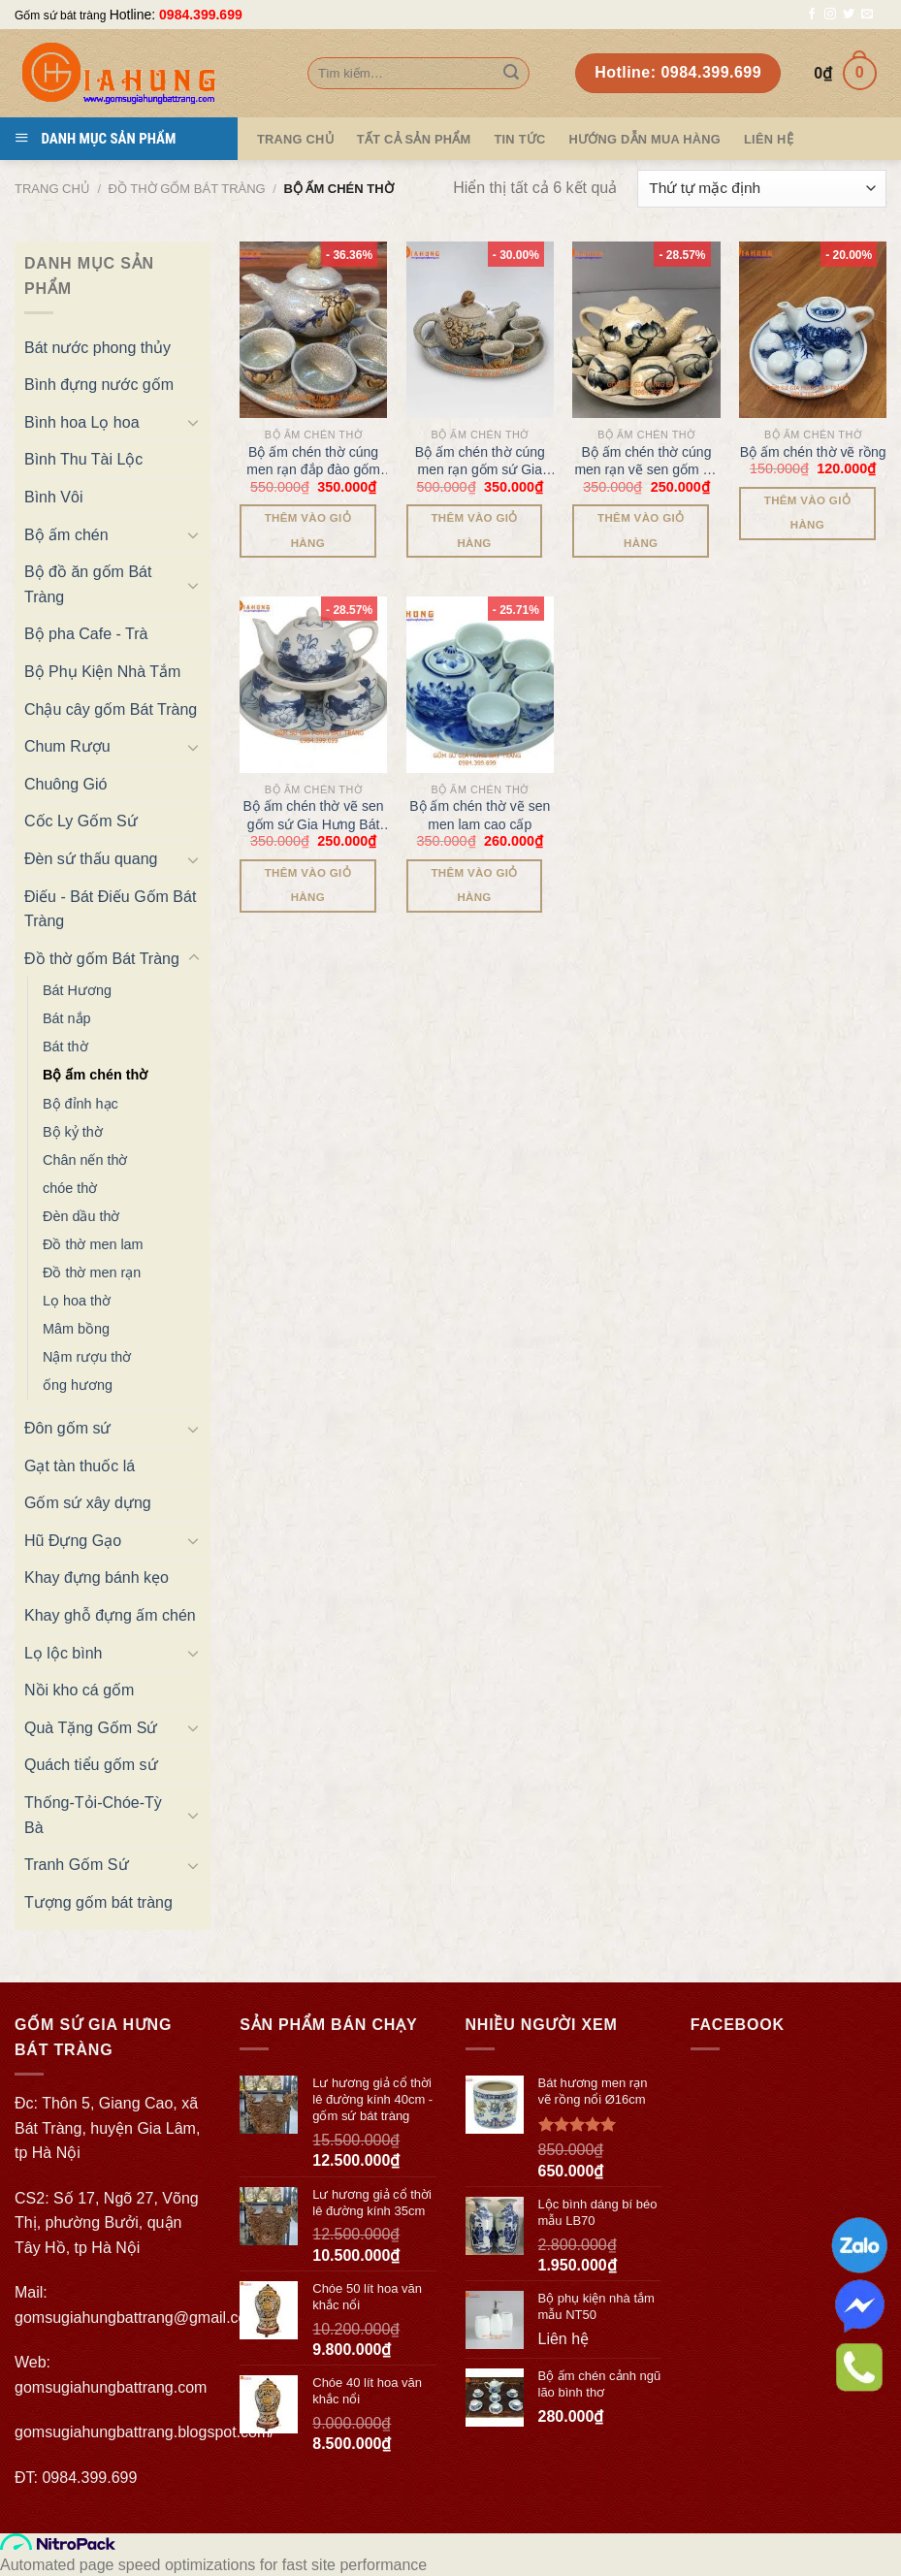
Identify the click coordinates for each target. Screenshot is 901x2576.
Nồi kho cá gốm (79, 1690)
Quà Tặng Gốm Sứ (90, 1728)
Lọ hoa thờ (77, 1300)
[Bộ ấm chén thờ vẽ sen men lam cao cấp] (480, 684)
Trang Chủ (295, 139)
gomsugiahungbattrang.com (111, 2387)
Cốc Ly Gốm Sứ (81, 821)
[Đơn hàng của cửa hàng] (761, 189)
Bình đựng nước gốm (99, 384)
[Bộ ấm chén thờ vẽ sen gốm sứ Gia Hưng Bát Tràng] (313, 684)
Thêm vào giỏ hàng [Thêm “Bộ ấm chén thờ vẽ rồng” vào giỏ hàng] (807, 513)
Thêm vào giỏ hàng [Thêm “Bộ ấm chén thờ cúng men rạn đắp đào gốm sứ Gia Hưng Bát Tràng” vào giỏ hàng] (308, 530)
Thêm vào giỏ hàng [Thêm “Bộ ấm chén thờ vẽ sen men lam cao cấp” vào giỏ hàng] (474, 885)
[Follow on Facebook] (812, 14)
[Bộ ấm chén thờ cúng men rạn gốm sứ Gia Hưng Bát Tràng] (480, 330)
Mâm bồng (76, 1328)
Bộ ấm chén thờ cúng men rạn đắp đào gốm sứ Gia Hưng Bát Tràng (313, 461)
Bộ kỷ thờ (73, 1132)
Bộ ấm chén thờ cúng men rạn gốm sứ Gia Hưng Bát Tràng (480, 461)
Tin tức (519, 139)
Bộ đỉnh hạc (80, 1103)
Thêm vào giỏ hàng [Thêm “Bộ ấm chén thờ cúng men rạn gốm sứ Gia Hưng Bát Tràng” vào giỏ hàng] (474, 530)
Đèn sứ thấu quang (90, 859)
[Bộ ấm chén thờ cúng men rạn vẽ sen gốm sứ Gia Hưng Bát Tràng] (646, 330)
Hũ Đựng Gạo (72, 1540)
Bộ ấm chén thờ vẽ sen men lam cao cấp (479, 814)
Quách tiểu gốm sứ (91, 1764)
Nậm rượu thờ (87, 1357)
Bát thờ (65, 1046)
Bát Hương (77, 990)
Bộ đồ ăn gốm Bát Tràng (87, 584)
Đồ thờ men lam (93, 1244)
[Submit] (511, 73)
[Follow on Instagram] (830, 14)
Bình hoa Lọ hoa (82, 422)
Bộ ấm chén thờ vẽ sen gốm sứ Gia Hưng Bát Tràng (313, 815)
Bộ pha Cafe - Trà (85, 634)
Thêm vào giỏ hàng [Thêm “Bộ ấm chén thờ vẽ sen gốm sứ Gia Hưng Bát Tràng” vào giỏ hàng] (308, 885)
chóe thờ (70, 1188)
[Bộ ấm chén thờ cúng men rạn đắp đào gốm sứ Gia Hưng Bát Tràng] (313, 330)
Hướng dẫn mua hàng (644, 139)
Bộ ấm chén (66, 535)
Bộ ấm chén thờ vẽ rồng (813, 452)
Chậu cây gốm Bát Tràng (110, 709)
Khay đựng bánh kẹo (96, 1577)
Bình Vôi (53, 497)
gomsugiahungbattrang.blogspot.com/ (144, 2432)
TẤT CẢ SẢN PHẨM (414, 139)
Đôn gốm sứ (67, 1428)
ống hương (78, 1385)
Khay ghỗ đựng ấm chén (110, 1615)
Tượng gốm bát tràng (98, 1902)
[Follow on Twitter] (848, 14)
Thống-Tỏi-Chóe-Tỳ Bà (93, 1815)
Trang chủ (52, 188)
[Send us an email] (867, 14)
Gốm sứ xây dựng (87, 1503)
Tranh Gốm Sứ (76, 1864)
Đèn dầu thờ (81, 1216)
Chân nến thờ (85, 1160)
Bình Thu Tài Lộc (83, 459)
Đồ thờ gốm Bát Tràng (187, 188)
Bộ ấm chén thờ (95, 1074)
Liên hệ (768, 139)
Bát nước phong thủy (97, 347)
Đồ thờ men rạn (92, 1272)
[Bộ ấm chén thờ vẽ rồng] (812, 330)
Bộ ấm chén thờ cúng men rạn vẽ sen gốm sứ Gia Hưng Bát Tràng (646, 461)
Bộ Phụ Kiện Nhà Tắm (102, 671)
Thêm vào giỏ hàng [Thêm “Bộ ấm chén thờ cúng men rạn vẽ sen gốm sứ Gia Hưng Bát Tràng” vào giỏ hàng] (640, 530)
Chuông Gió (65, 784)
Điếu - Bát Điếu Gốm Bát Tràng (110, 909)
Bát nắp (67, 1018)
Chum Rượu (67, 746)
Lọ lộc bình (63, 1653)
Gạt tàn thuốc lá (79, 1466)
